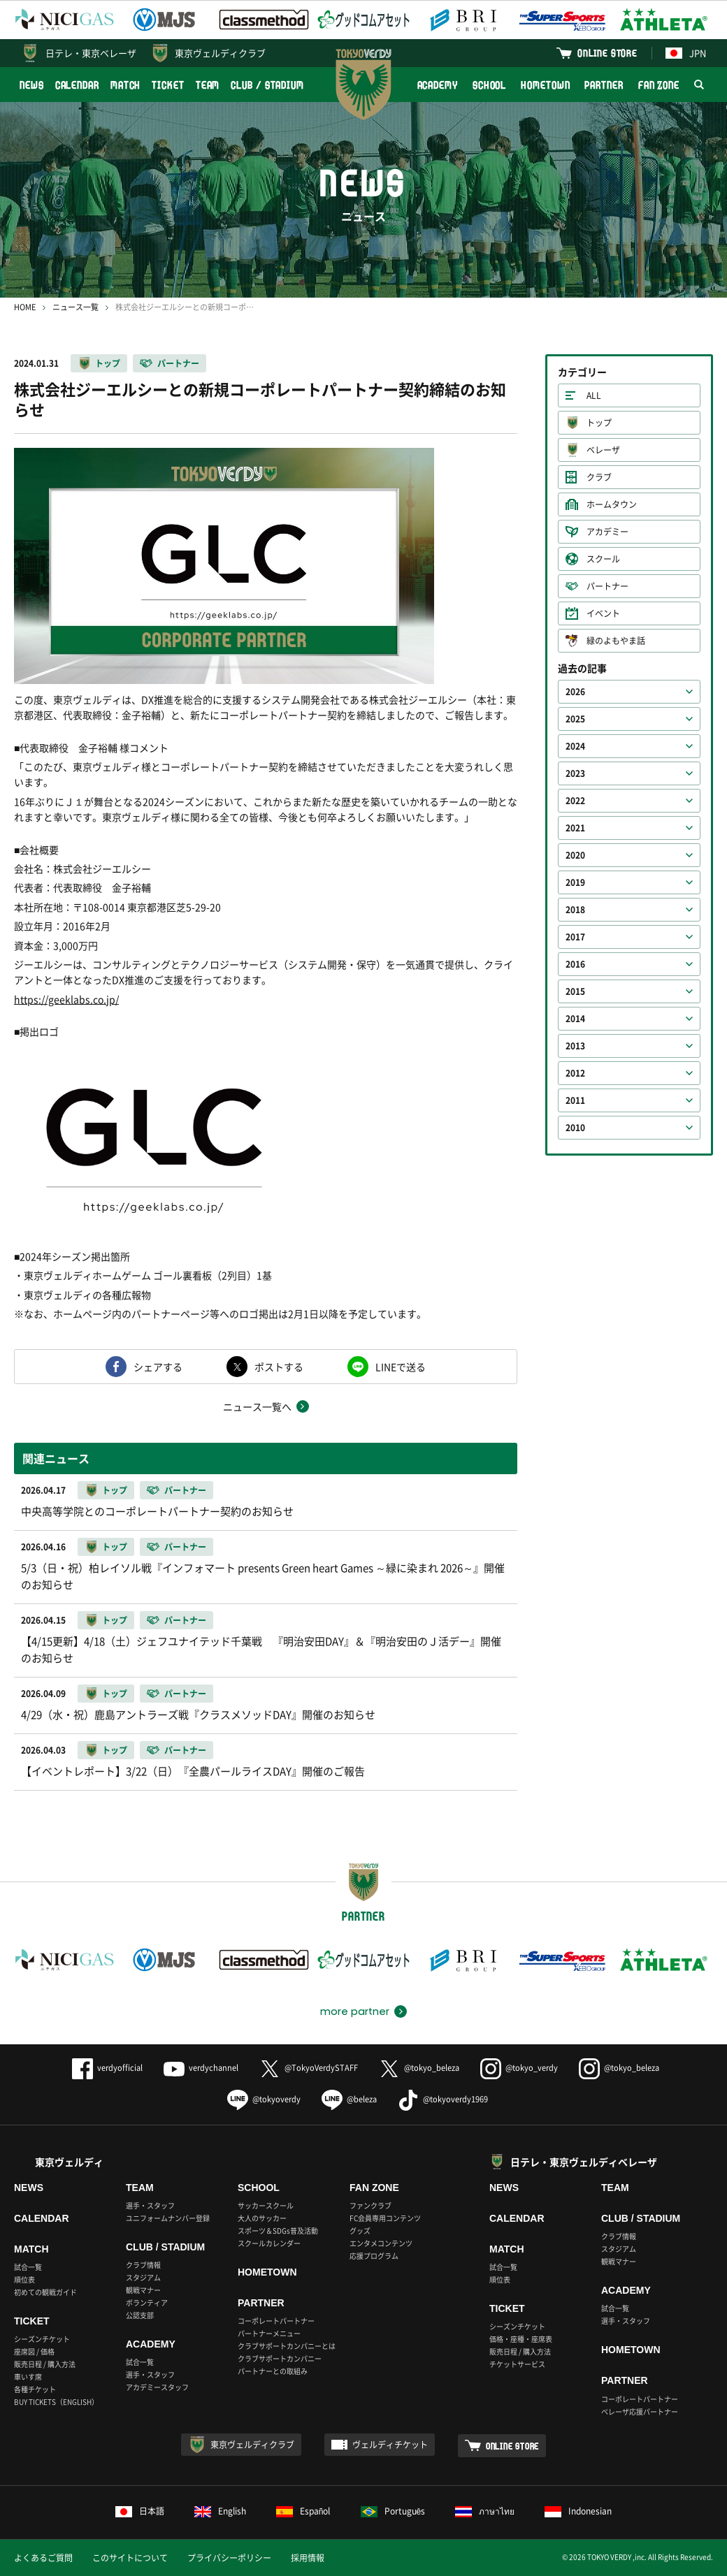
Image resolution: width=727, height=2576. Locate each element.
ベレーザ (603, 450)
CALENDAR (77, 85)
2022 (575, 800)
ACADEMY (437, 85)
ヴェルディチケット (390, 2444)
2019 (575, 882)
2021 (575, 828)
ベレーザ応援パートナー (639, 2411)
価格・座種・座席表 (520, 2339)
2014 (575, 1018)
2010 (575, 1127)
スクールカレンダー (269, 2243)
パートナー (178, 363)
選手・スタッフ (150, 2205)
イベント (603, 613)
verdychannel (201, 2068)
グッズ (360, 2230)
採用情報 (307, 2558)
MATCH (125, 85)
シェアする (158, 1367)
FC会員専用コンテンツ (385, 2218)
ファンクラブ (370, 2205)
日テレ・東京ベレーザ (90, 52)
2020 (575, 855)
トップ (107, 363)
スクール (603, 559)
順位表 (24, 2279)
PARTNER (603, 85)
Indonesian (578, 2511)
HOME (25, 307)
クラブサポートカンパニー (280, 2358)
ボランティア (147, 2302)
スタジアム (143, 2277)
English (220, 2511)
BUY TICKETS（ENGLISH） (56, 2401)
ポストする (278, 1367)
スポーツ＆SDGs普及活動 (278, 2230)
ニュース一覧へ (257, 1406)
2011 (575, 1100)
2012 (575, 1073)
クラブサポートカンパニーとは (287, 2346)
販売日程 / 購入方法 (44, 2364)
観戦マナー (143, 2290)
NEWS (32, 85)
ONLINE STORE (607, 53)
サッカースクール (266, 2205)
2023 (575, 773)
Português (393, 2511)
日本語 (139, 2511)
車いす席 (28, 2376)
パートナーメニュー (269, 2333)
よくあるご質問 (43, 2558)
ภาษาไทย (484, 2511)
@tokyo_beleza (419, 2068)
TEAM (208, 85)
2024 (575, 746)
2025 (575, 719)
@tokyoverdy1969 (443, 2099)
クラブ (599, 477)
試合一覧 (28, 2267)
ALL (593, 395)
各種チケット (35, 2389)
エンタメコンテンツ (381, 2243)
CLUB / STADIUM (267, 85)
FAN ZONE (658, 85)
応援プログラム (374, 2255)
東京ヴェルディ (69, 2162)
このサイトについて (130, 2558)
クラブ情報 (143, 2265)
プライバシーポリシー (229, 2558)
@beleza (349, 2099)
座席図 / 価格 (34, 2351)
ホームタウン (611, 504)
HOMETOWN (545, 85)
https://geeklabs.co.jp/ (66, 999)
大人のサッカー (262, 2218)
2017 (575, 937)
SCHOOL (489, 85)
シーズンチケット (42, 2339)
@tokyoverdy (264, 2099)
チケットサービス (517, 2364)
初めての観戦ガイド (45, 2292)
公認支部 (140, 2315)
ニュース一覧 (75, 307)
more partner (354, 2011)
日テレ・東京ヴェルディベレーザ (583, 2162)
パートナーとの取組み (273, 2371)
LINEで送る (400, 1367)
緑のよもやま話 (615, 640)
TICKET (168, 85)
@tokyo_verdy (519, 2068)
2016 (575, 964)
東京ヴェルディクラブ (220, 52)
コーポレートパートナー (276, 2320)
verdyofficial (107, 2068)
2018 (575, 909)
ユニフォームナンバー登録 (168, 2218)
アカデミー (607, 531)
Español (303, 2511)
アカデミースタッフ (157, 2387)
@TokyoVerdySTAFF (308, 2068)
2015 (575, 991)
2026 (575, 691)
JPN (685, 52)
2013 (575, 1046)
